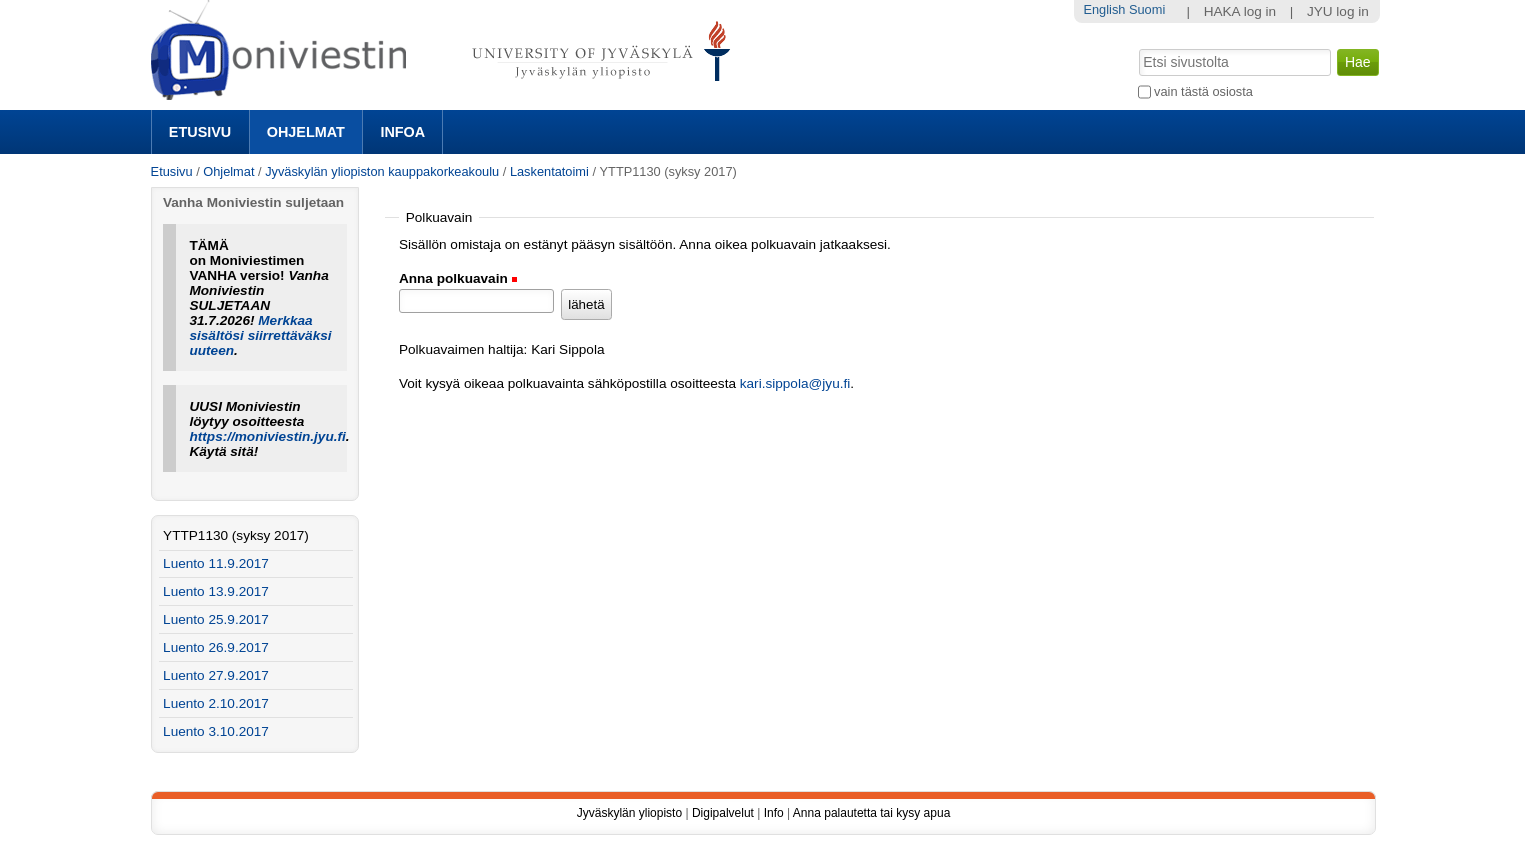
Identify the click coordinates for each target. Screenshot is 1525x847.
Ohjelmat (306, 132)
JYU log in (1338, 11)
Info (774, 813)
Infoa (402, 132)
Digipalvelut (723, 813)
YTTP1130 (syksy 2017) (236, 535)
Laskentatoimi (549, 171)
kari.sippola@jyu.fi (795, 383)
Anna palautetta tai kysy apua (871, 813)
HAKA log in (1240, 11)
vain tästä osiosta (1203, 91)
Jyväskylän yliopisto (629, 813)
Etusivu (200, 132)
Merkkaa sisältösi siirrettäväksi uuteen (260, 335)
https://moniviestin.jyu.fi (267, 436)
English (1104, 9)
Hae (1136, 47)
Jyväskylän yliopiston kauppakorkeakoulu (382, 171)
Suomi (1147, 9)
